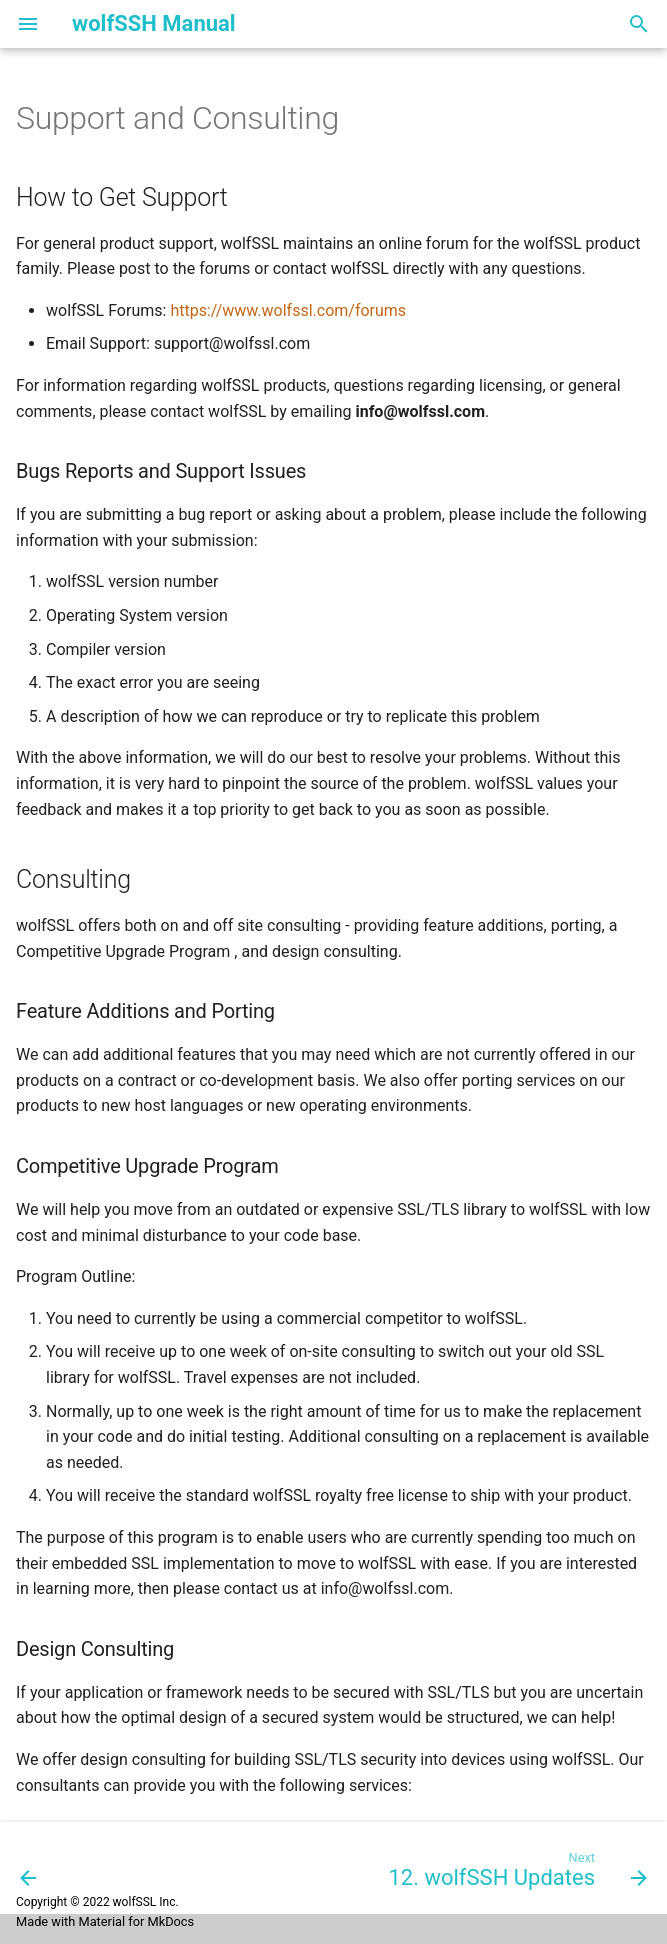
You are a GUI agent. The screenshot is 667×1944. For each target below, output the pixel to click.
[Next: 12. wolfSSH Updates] (514, 1868)
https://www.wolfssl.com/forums (288, 310)
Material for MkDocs (136, 1921)
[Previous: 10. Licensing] (29, 1868)
